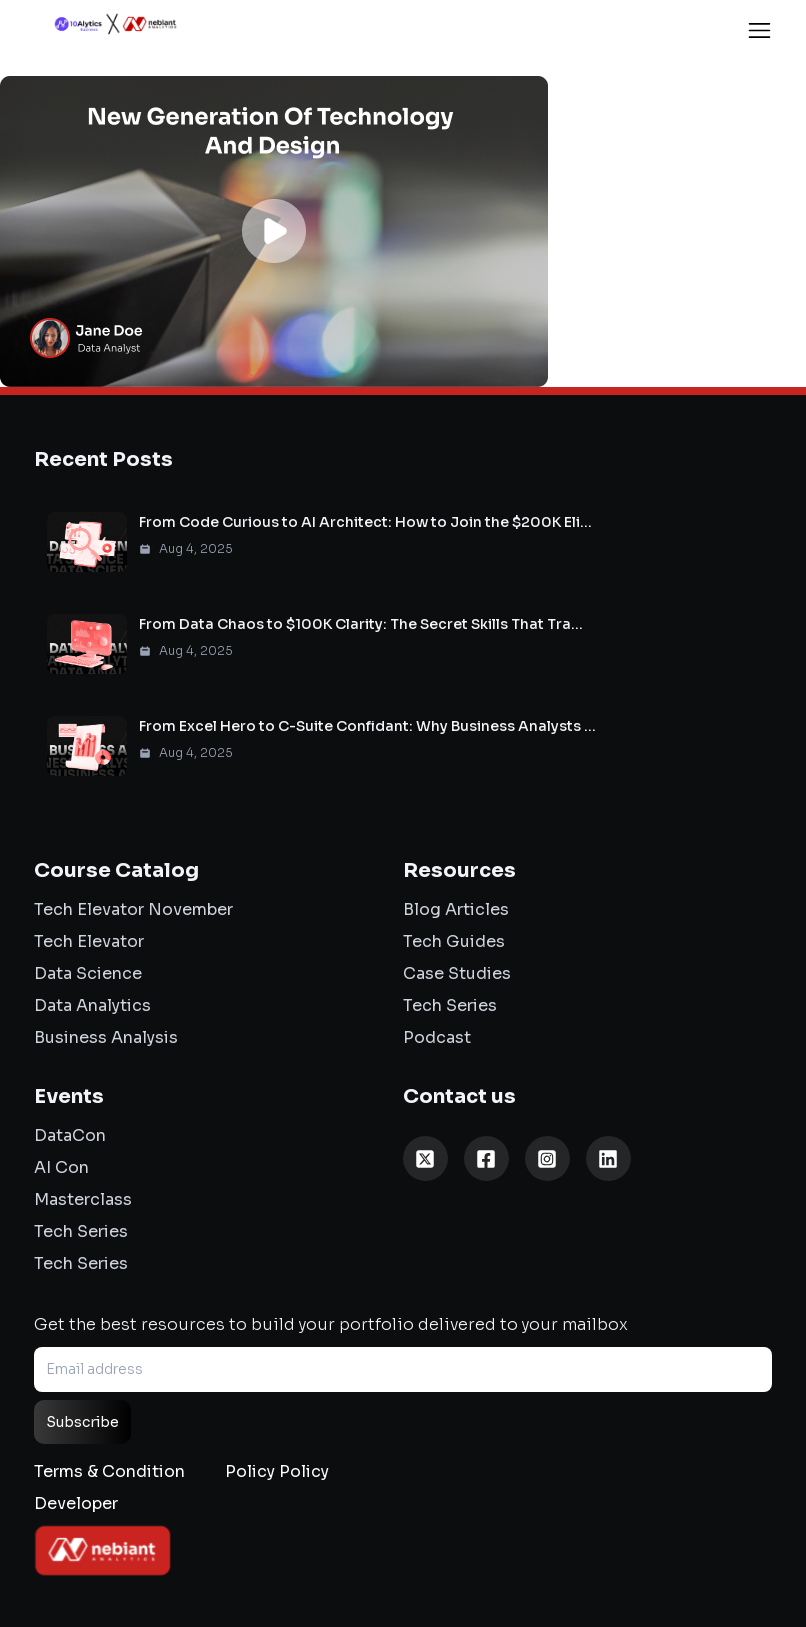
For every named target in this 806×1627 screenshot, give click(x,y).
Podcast (437, 1037)
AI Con (61, 1167)
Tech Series (450, 1005)
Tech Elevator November (133, 909)
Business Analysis (106, 1037)
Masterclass (83, 1199)
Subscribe (82, 1422)
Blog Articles (456, 909)
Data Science (88, 973)
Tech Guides (454, 941)
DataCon (70, 1135)
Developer (76, 1503)
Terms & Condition (109, 1471)
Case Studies (457, 973)
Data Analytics (92, 1005)
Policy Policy (277, 1471)
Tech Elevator (89, 941)
